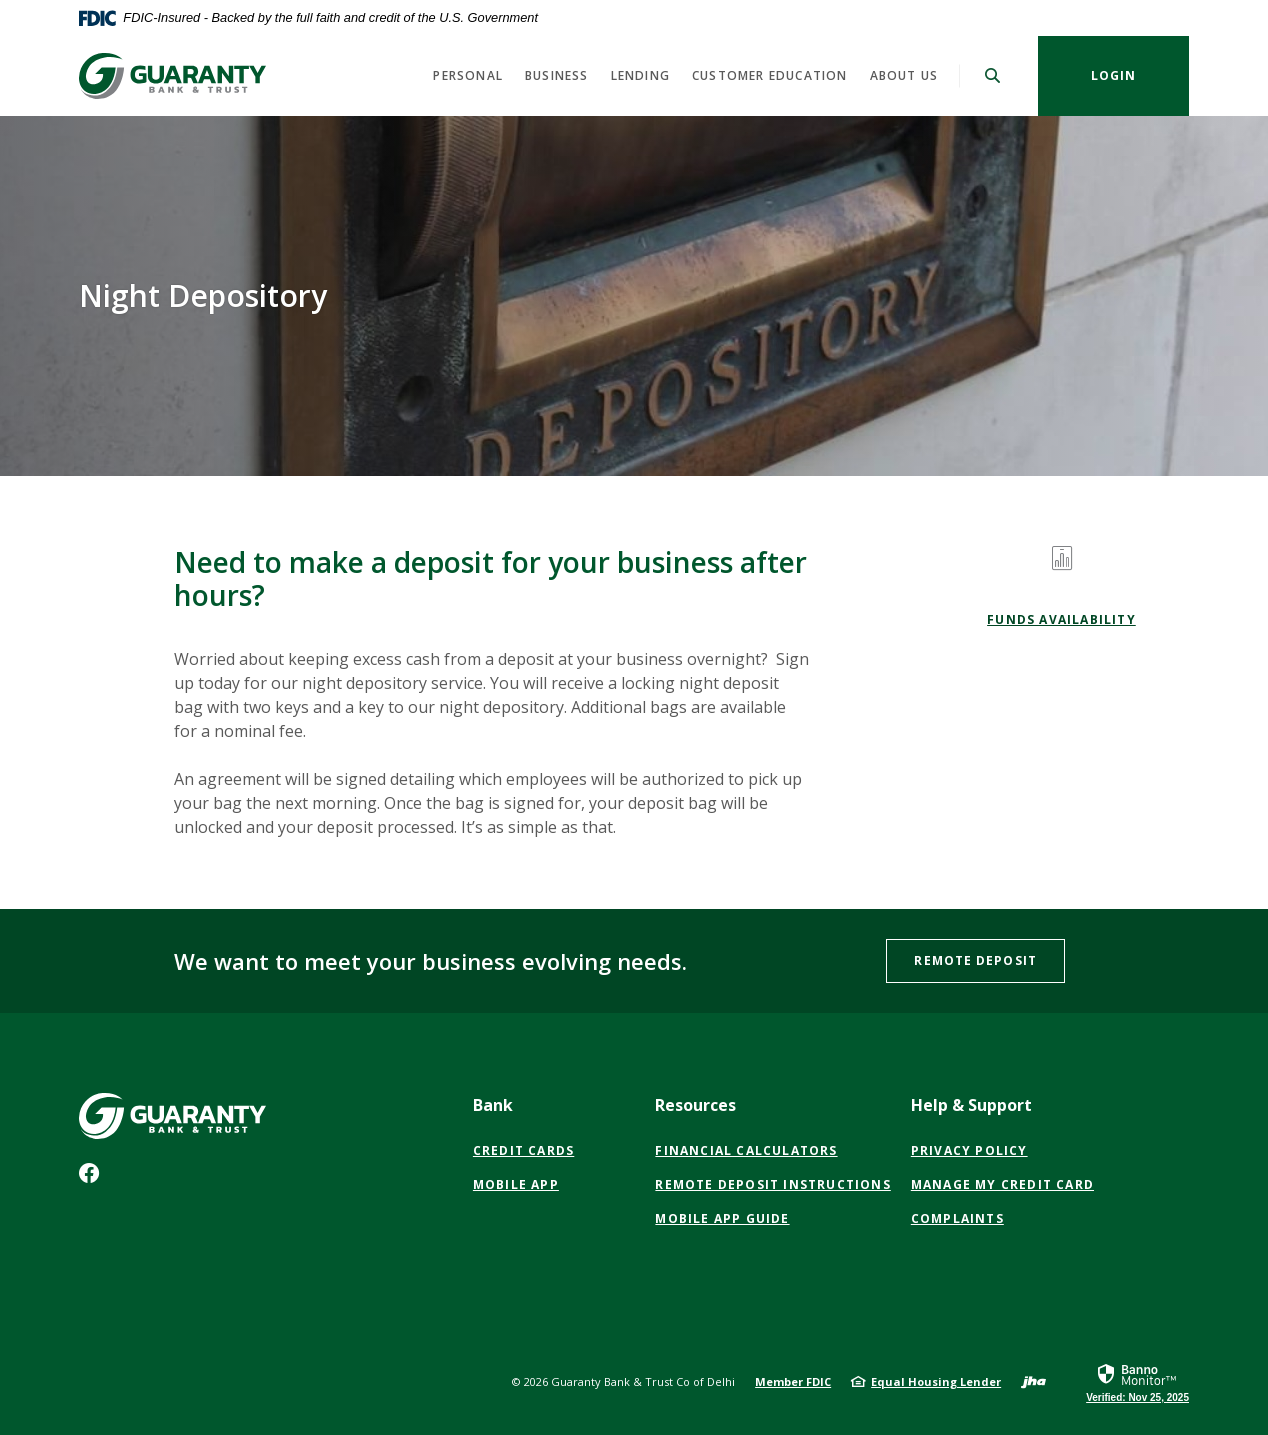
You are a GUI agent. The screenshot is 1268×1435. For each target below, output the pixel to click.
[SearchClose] (993, 75)
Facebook (93, 1178)
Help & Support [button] (971, 1105)
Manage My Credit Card (1002, 1185)
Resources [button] (695, 1105)
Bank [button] (493, 1105)
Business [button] (557, 75)
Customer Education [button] (770, 75)
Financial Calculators (746, 1150)
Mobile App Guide (722, 1218)
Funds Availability (1061, 619)
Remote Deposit (975, 960)
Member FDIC (793, 1381)
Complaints (957, 1218)
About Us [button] (904, 75)
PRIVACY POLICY (969, 1151)
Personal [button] (468, 75)
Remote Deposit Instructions (772, 1184)
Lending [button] (640, 75)
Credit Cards (523, 1150)
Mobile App (516, 1184)
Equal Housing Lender (936, 1381)
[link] (1137, 1382)
